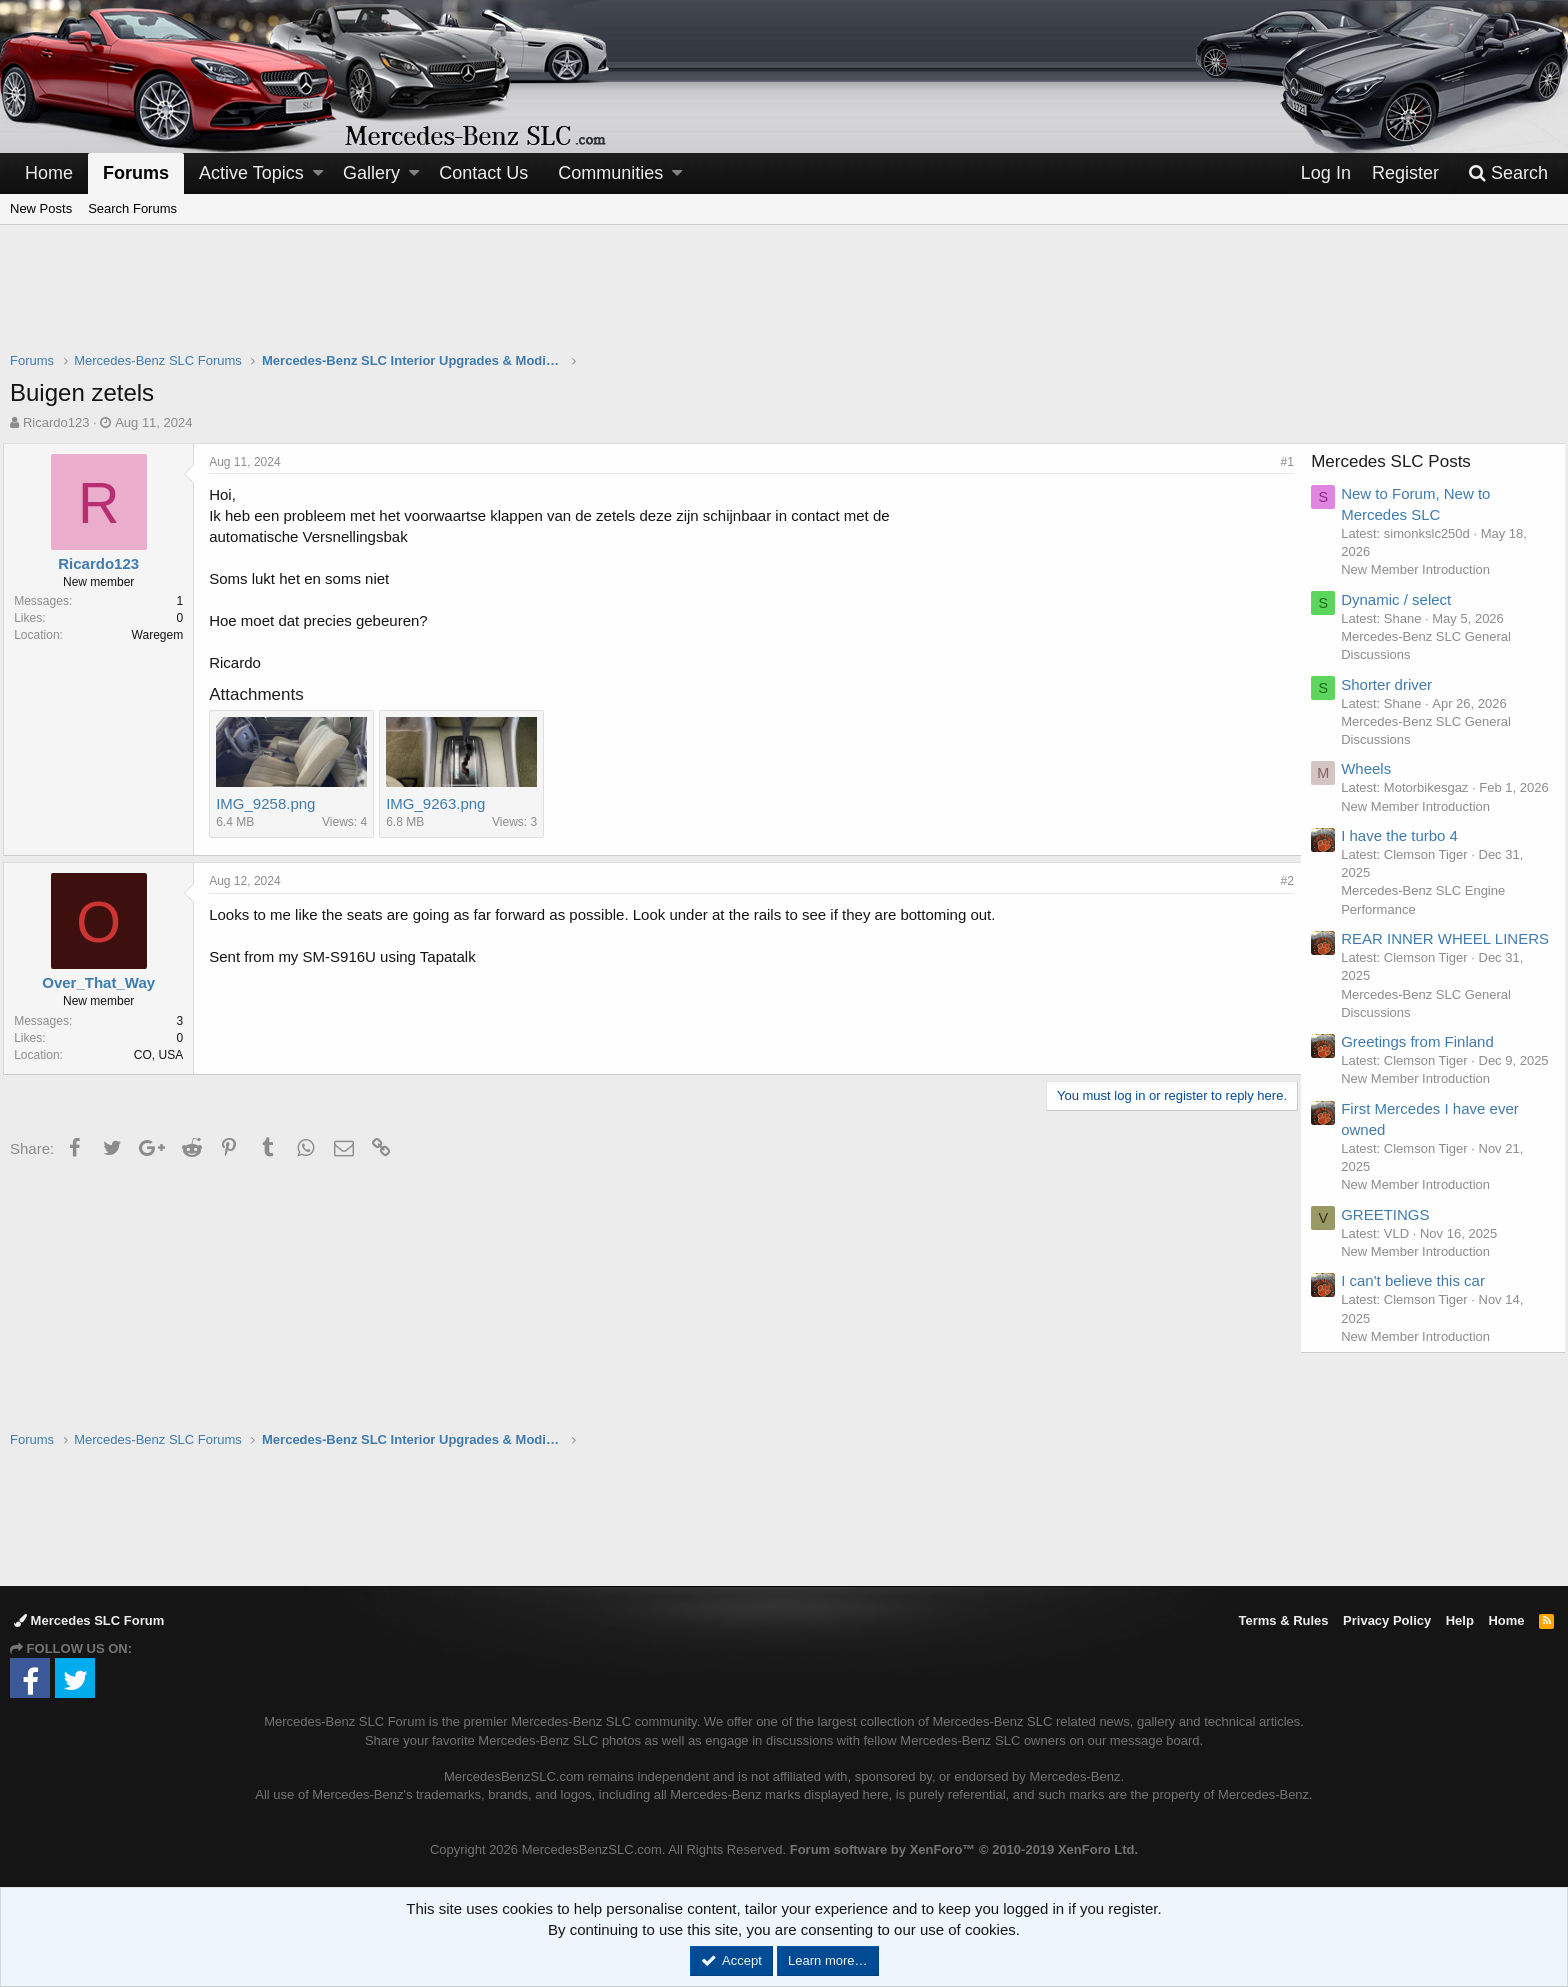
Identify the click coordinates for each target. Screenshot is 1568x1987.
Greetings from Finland (1425, 1080)
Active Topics (251, 173)
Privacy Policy (1387, 1620)
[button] (318, 173)
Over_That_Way (105, 982)
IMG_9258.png (272, 803)
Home (49, 173)
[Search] (1508, 173)
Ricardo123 (56, 422)
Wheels (1374, 768)
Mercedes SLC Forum (89, 1620)
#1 (1280, 462)
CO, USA (165, 1055)
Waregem (164, 635)
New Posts (41, 208)
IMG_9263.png (442, 803)
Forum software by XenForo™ (964, 1849)
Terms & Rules (1283, 1620)
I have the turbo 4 (1407, 853)
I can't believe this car (1421, 1338)
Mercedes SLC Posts (1399, 461)
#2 (1280, 881)
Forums (136, 173)
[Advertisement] (784, 301)
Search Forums (132, 208)
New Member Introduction (1423, 569)
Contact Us (483, 173)
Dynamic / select (1404, 599)
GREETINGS (1393, 1271)
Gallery (371, 173)
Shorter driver (1394, 684)
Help (1460, 1620)
